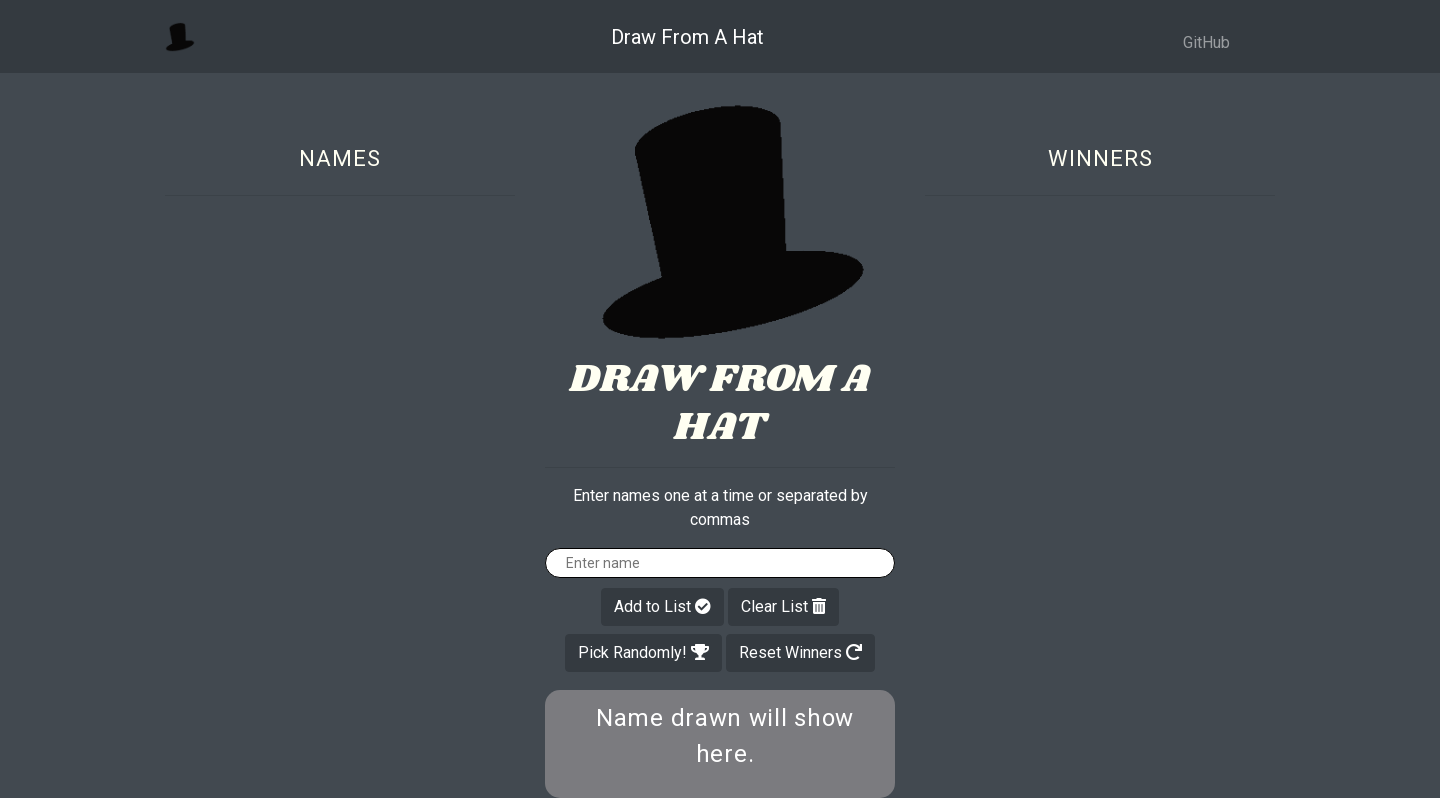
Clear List (783, 606)
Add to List (662, 606)
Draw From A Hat (687, 37)
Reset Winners (800, 652)
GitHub (1206, 42)
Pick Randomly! (643, 652)
